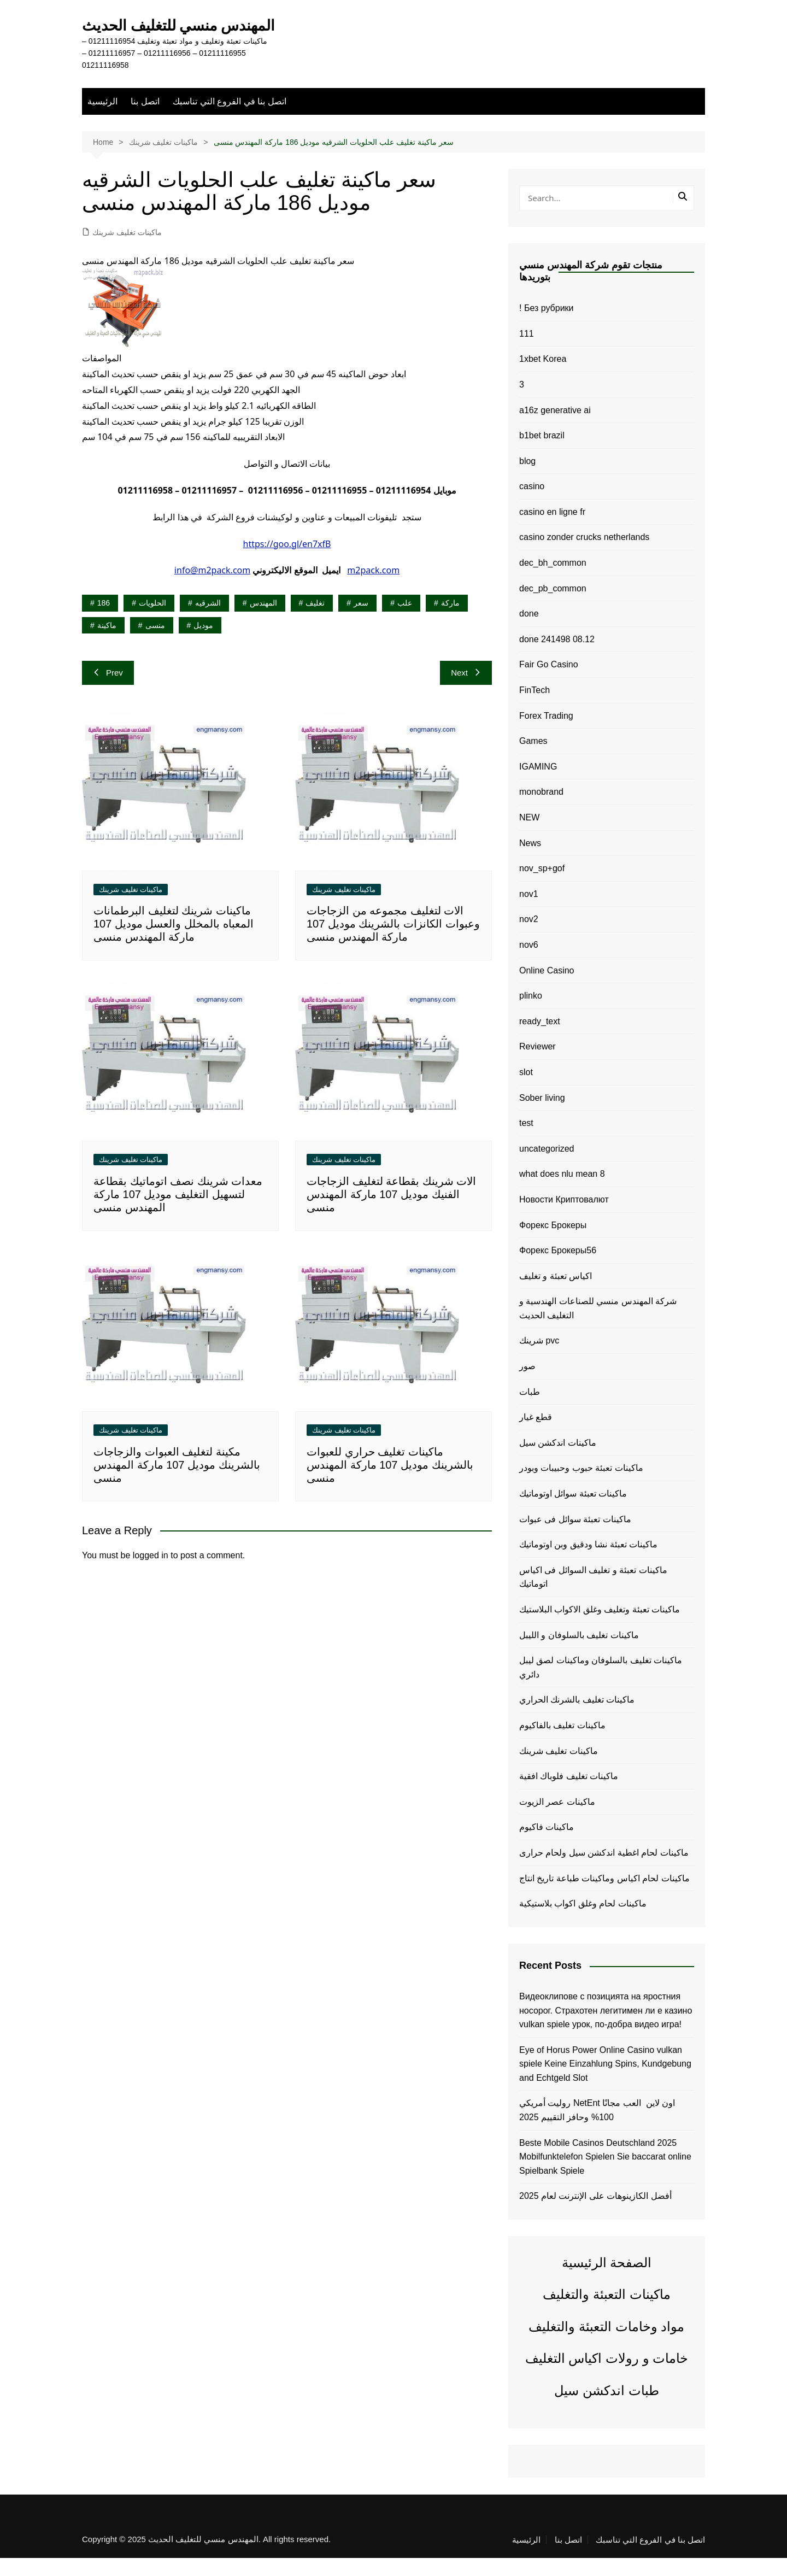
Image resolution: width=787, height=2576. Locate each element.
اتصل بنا (145, 119)
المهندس (263, 621)
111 (526, 351)
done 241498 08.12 (557, 657)
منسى (155, 643)
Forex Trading (546, 733)
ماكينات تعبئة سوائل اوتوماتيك (573, 1512)
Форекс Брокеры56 (557, 1269)
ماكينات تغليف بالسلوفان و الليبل (579, 1653)
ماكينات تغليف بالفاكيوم (562, 1743)
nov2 (528, 937)
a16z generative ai (555, 428)
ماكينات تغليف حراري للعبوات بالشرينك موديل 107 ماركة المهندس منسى (390, 1483)
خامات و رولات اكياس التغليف (607, 2376)
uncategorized (546, 1166)
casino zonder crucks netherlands (584, 555)
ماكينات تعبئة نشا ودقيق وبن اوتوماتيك (588, 1563)
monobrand (541, 810)
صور (527, 1384)
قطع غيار (535, 1435)
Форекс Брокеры (552, 1243)
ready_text (539, 1039)
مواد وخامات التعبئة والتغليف (606, 2344)
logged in (150, 1573)
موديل (203, 643)
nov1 (528, 912)
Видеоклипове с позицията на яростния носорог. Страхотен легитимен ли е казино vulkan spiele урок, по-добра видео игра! (605, 2028)
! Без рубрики (546, 326)
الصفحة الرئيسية (607, 2281)
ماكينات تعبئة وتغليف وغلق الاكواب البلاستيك (599, 1628)
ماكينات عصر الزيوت (557, 1819)
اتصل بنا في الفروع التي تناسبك (229, 119)
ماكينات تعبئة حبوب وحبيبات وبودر (581, 1486)
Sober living (542, 1115)
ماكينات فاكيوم (546, 1845)
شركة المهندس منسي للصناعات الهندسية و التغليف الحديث (598, 1327)
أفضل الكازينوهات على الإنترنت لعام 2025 (595, 2214)
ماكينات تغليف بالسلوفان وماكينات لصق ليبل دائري (600, 1686)
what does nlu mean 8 (562, 1192)
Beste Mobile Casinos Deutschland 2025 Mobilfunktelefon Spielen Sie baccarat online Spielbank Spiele (605, 2174)
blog (527, 479)
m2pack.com (373, 589)
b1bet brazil (542, 454)
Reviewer (537, 1065)
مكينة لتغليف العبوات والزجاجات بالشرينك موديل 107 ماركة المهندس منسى (176, 1483)
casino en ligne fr (552, 530)
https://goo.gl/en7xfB (287, 562)
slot (526, 1090)
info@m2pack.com (212, 589)
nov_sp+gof (542, 886)
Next (466, 690)
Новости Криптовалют (564, 1218)
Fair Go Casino (548, 683)
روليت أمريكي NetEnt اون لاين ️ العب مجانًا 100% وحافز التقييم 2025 (597, 2128)
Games (533, 759)
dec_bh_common (552, 581)
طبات (529, 1410)
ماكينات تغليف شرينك (127, 250)
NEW (529, 836)
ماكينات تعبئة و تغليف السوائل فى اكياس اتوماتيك (593, 1595)
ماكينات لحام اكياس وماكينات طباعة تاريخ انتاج (604, 1896)
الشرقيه (208, 621)
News (530, 861)
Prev (108, 690)
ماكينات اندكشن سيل (557, 1460)
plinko (530, 1014)
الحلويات (152, 621)
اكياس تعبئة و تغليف (555, 1294)
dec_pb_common (552, 606)
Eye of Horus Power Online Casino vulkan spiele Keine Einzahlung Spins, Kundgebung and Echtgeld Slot (605, 2081)
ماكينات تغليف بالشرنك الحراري (577, 1718)
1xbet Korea (542, 377)
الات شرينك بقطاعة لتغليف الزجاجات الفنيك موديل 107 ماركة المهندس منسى (391, 1213)
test (526, 1141)
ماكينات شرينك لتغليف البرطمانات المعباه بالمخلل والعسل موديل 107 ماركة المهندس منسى (173, 942)
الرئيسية (102, 119)
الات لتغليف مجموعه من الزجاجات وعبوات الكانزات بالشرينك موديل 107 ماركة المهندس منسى (393, 942)
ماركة (450, 621)
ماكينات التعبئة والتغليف (606, 2312)
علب (404, 621)
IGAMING (538, 784)
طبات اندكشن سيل (606, 2408)
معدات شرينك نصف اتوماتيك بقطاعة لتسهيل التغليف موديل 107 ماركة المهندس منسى (177, 1213)
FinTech (534, 708)
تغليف (315, 621)
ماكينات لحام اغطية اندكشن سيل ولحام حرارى (604, 1871)
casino (531, 504)
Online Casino (546, 988)
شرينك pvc (539, 1359)
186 (103, 621)
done (529, 632)
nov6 (528, 963)
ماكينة (106, 643)
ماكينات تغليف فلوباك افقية (568, 1794)
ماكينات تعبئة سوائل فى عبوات (575, 1537)
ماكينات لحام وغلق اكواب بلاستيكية (583, 1922)
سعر (361, 621)
